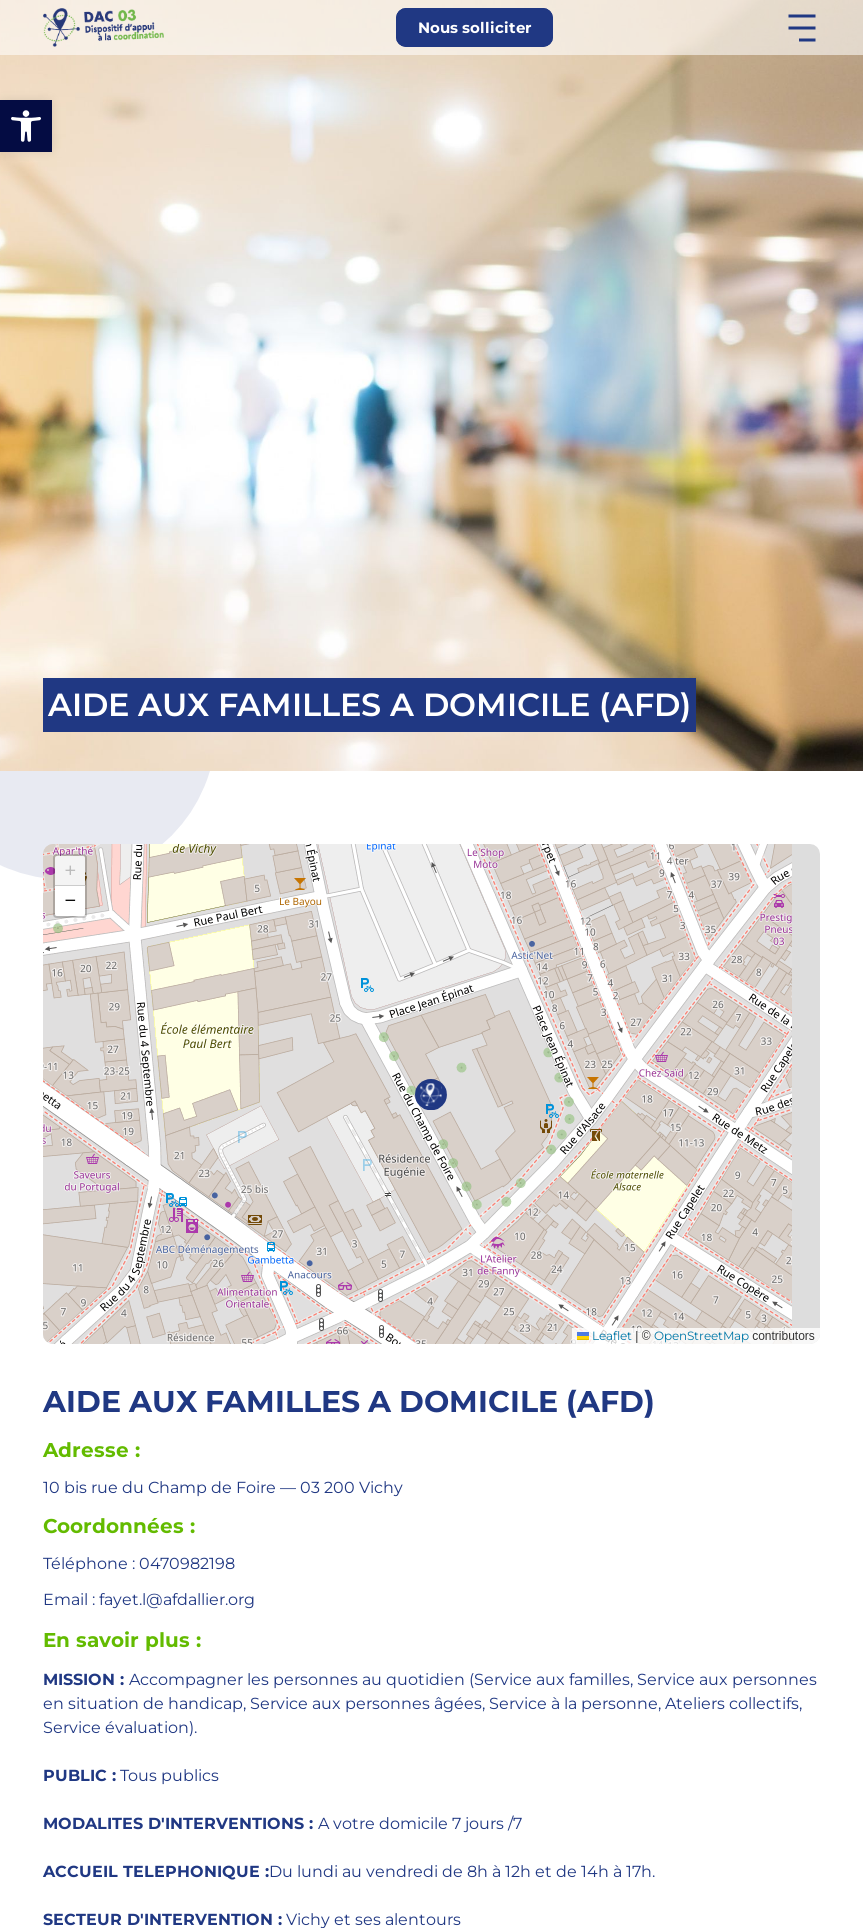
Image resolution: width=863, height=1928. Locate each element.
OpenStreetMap (701, 1335)
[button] (26, 126)
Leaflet (604, 1335)
